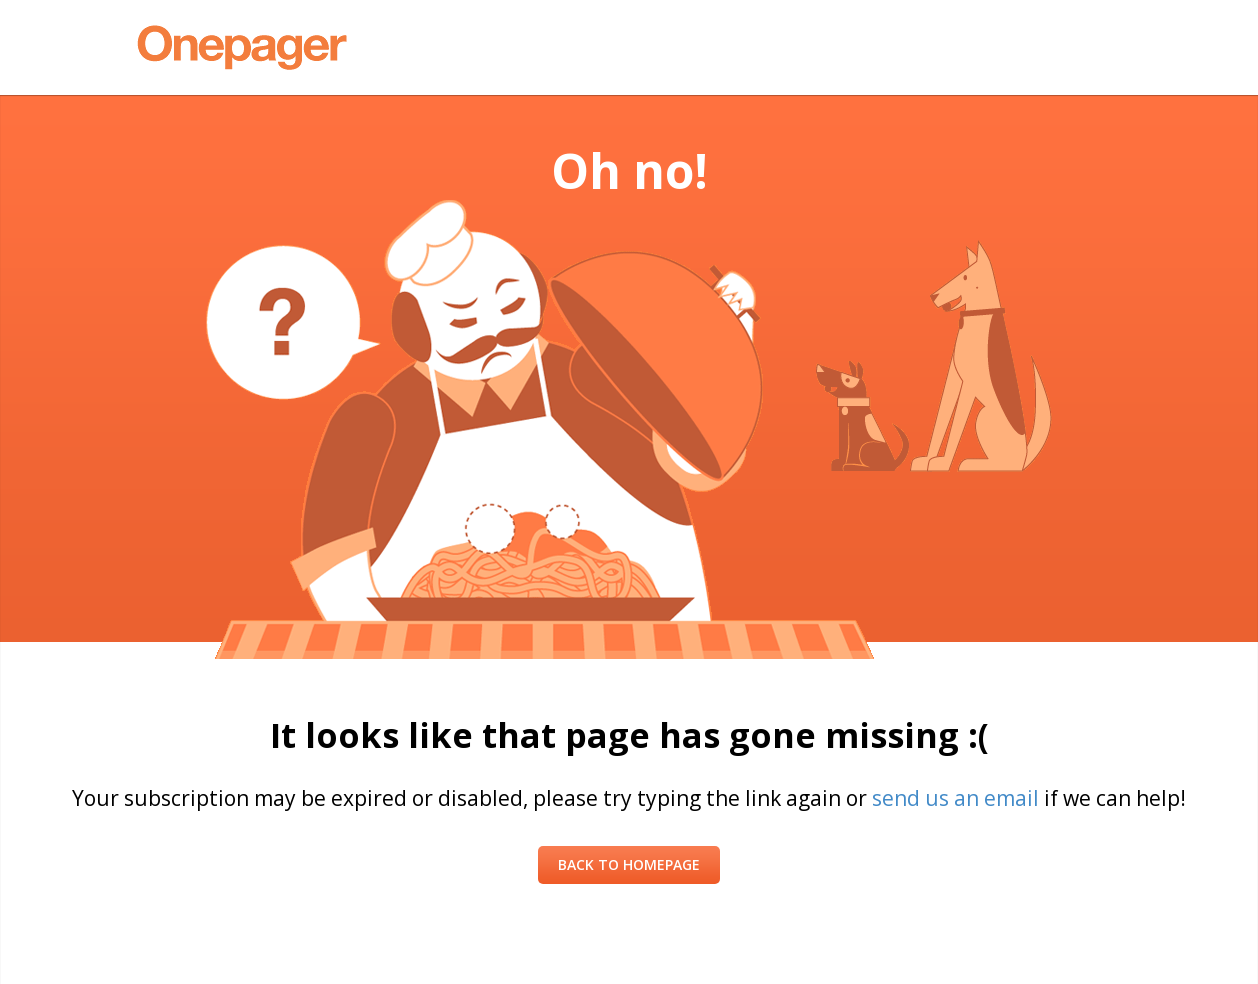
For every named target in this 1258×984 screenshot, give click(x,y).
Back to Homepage (629, 864)
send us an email (955, 798)
